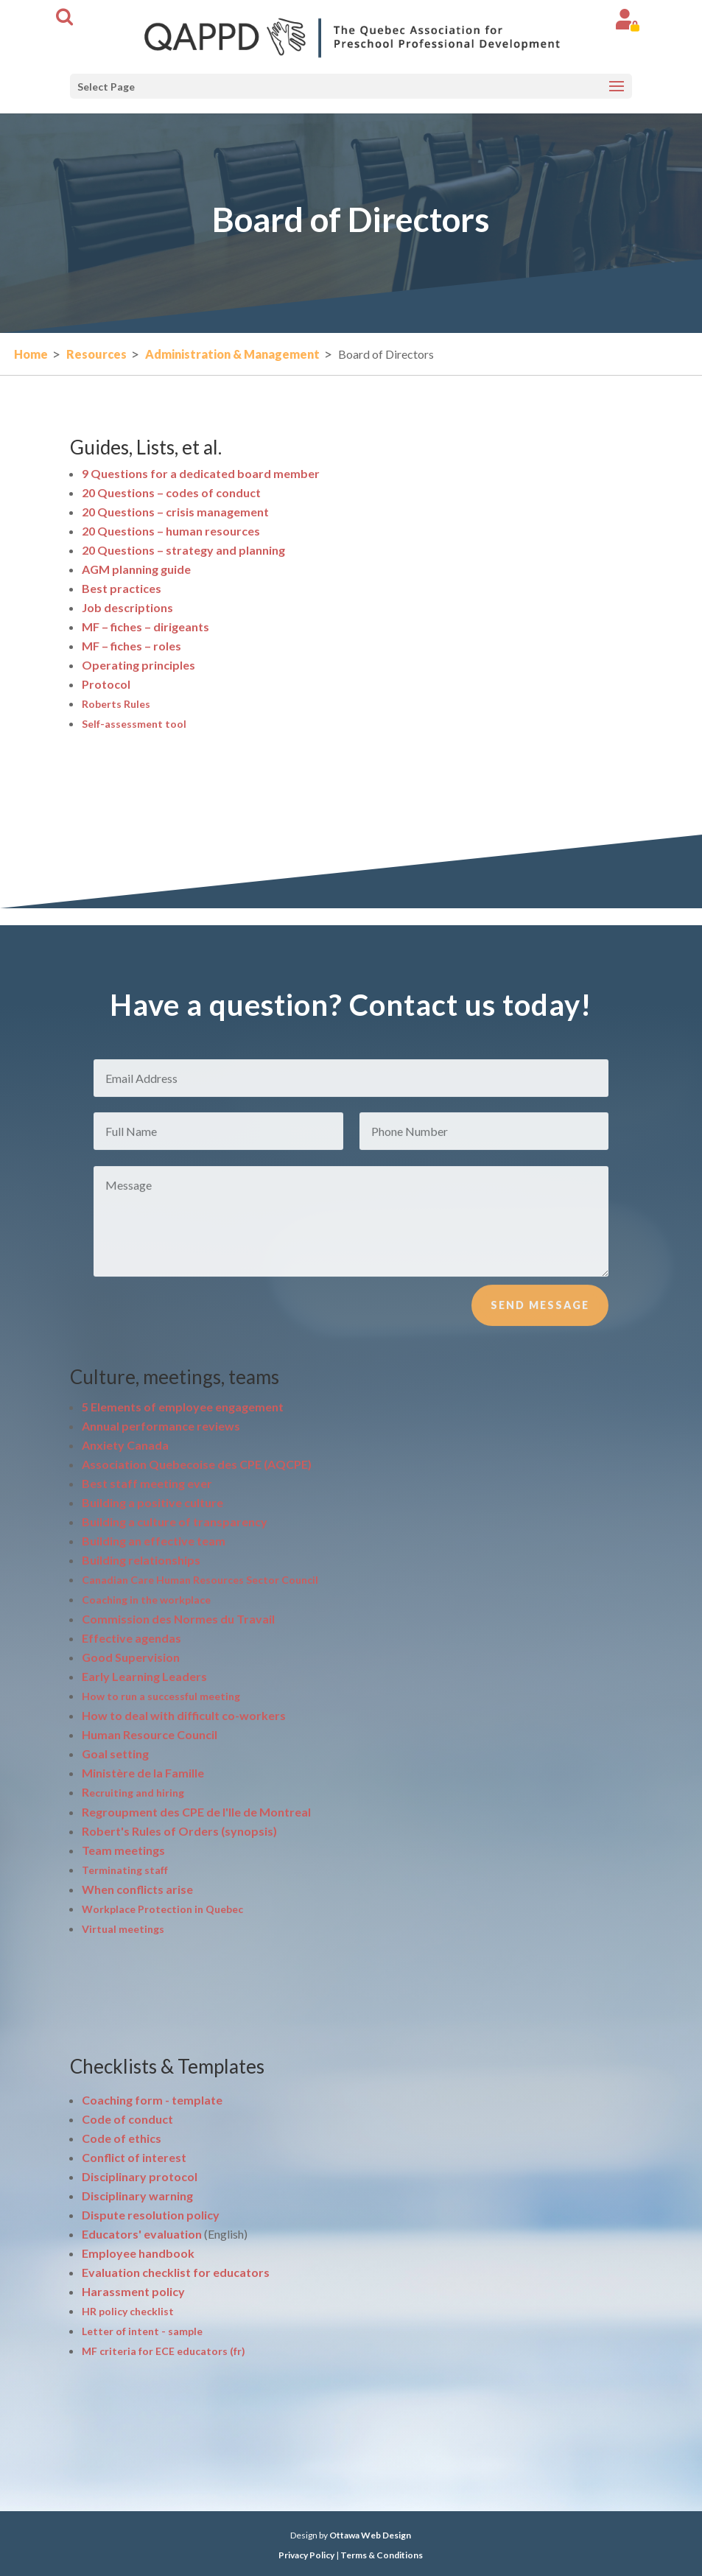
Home (31, 354)
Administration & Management (232, 354)
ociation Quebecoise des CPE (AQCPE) (197, 1464)
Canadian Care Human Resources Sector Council (200, 1579)
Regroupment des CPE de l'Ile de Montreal (196, 1812)
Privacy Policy (306, 2555)
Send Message (540, 1328)
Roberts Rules (116, 704)
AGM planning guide (136, 569)
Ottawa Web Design (370, 2535)
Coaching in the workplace (146, 1599)
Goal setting (115, 1754)
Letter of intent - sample (142, 2331)
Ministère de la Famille (143, 1773)
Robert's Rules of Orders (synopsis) (179, 1831)
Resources (96, 354)
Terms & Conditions (381, 2555)
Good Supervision (131, 1657)
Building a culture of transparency (174, 1522)
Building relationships (141, 1560)
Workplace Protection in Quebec (162, 1909)
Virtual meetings (123, 1929)
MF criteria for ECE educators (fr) (163, 2351)
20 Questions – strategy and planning (183, 550)
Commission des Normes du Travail (178, 1619)
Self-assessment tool (134, 723)
